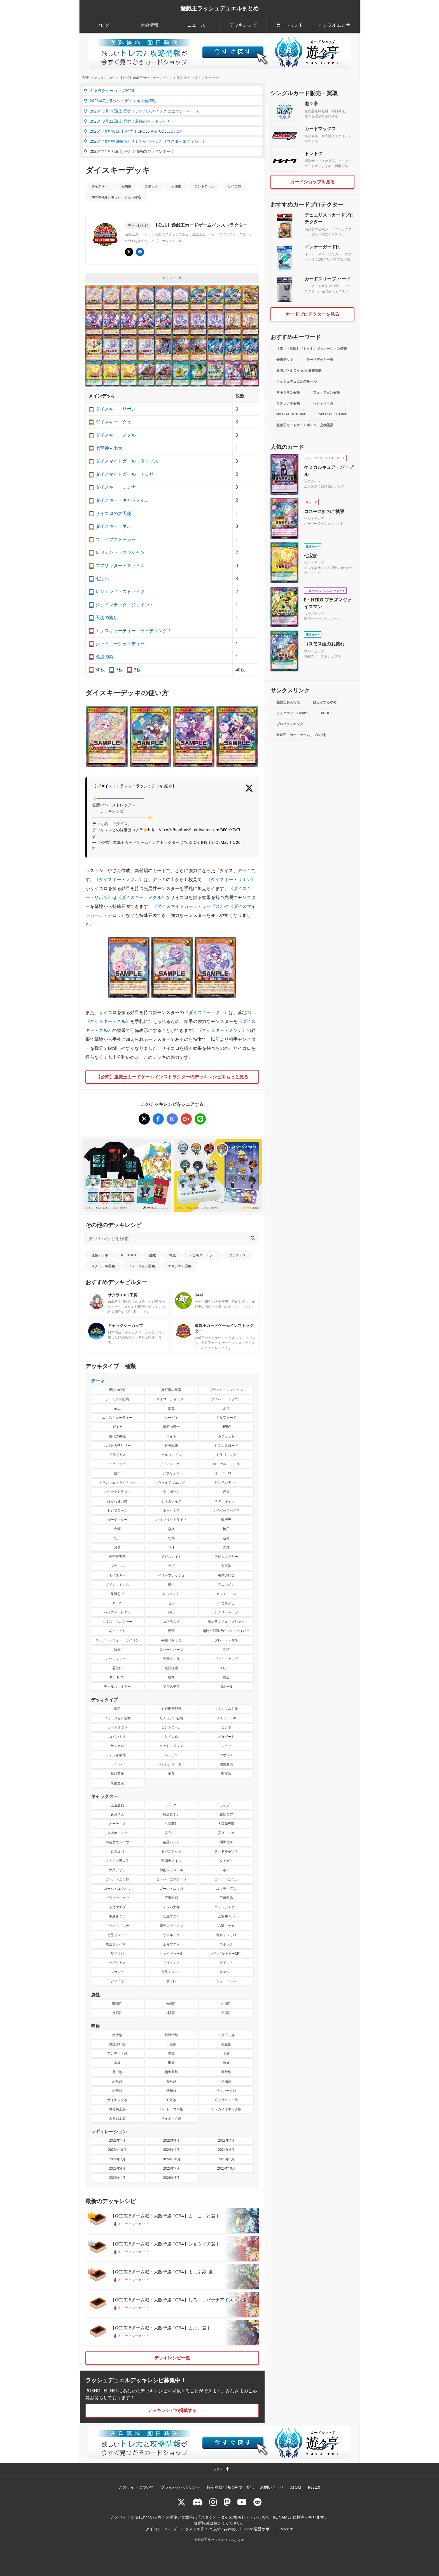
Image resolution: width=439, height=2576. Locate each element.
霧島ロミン (171, 1814)
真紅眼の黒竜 (171, 1389)
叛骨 (117, 1649)
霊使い (117, 1668)
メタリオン (171, 1473)
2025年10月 (226, 2168)
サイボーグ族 (171, 2118)
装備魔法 (117, 1783)
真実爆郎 (117, 1851)
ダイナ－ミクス (117, 1584)
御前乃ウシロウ (117, 1842)
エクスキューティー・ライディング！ (133, 630)
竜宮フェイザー (117, 1944)
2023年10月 (117, 2149)
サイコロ (234, 186)
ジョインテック (226, 1482)
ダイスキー (99, 186)
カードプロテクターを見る (312, 314)
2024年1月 (171, 2149)
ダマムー (226, 1972)
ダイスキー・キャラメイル (122, 500)
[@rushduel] (181, 2502)
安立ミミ (171, 1832)
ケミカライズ (171, 1501)
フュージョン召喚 (141, 1266)
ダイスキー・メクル (115, 435)
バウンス (226, 1755)
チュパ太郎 (171, 1907)
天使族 (176, 186)
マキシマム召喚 (180, 1266)
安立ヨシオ (226, 1832)
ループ (226, 1745)
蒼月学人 (117, 1814)
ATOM (295, 2487)
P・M (117, 1603)
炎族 (171, 2053)
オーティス (117, 1823)
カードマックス (320, 128)
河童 (117, 1547)
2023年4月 (171, 2140)
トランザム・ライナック (117, 1482)
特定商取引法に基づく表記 (230, 2487)
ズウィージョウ (117, 1897)
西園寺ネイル (171, 1860)
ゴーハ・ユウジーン (171, 1879)
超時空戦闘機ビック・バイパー (226, 1630)
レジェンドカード (326, 403)
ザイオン (117, 1953)
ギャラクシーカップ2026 (109, 90)
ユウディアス (226, 1888)
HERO (226, 1426)
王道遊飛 (171, 1897)
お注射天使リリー (117, 1445)
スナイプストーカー (115, 539)
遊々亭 (311, 103)
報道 (172, 1255)
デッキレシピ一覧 (172, 2358)
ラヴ (171, 1565)
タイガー (226, 1860)
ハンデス (171, 1755)
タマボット (171, 1491)
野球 (226, 1547)
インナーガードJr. (322, 247)
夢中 (171, 1584)
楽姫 (171, 1528)
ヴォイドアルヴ (226, 1658)
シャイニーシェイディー (120, 644)
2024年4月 (226, 2149)
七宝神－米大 (108, 448)
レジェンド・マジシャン (120, 552)
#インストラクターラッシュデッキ (132, 785)
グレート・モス (226, 1640)
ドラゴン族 (226, 2034)
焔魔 (171, 1408)
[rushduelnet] (213, 2502)
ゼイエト (226, 1962)
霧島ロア (226, 1814)
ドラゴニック (226, 1454)
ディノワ (117, 1981)
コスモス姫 (171, 1621)
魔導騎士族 (117, 2109)
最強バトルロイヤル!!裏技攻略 (299, 370)
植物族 (226, 2081)
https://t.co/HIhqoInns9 (170, 829)
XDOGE (327, 713)
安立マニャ (171, 1916)
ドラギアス (117, 1454)
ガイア (117, 1426)
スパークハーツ (171, 1649)
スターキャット (226, 1501)
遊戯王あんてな (288, 702)
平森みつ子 (117, 1916)
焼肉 (117, 1473)
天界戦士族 (117, 2118)
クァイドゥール (171, 1953)
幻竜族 (171, 2099)
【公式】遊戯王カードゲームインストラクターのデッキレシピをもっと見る (172, 1077)
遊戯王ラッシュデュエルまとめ (219, 8)
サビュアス (117, 1962)
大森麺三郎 (226, 1823)
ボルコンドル (171, 1454)
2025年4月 (117, 2168)
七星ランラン (117, 1935)
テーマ (97, 1381)
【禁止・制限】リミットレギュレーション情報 (311, 348)
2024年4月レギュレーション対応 (116, 197)
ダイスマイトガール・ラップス (126, 461)
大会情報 (149, 25)
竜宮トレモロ (226, 1935)
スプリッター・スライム (120, 565)
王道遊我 (117, 1805)
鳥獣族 (226, 2071)
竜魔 (171, 1773)
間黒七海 (226, 1842)
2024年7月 (117, 2159)
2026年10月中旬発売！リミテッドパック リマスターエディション (145, 141)
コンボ (226, 1727)
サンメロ (117, 1745)
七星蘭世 (171, 1823)
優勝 (117, 1708)
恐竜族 (117, 2081)
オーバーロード (226, 1473)
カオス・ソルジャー (117, 1621)
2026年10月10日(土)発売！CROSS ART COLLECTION (133, 131)
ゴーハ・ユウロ (117, 1879)
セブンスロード (226, 1445)
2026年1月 (117, 2177)
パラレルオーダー (171, 1764)
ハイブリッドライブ (171, 1519)
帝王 (117, 1408)
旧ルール (226, 1686)
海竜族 (171, 2081)
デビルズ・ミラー (202, 1255)
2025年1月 (226, 2159)
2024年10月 (171, 2159)
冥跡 (226, 1649)
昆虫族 (117, 2071)
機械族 (171, 2090)
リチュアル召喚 (103, 1266)
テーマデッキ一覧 (319, 359)
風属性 (226, 2012)
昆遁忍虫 (117, 1593)
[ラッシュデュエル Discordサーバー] (197, 2502)
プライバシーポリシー (180, 2487)
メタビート (226, 1736)
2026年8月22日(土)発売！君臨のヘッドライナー (129, 121)
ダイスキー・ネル (113, 526)
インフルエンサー (336, 25)
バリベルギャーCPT (226, 1953)
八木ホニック (117, 1832)
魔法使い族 (117, 2044)
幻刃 (117, 1538)
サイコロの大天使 (113, 513)
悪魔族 (226, 2044)
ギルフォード (226, 1417)
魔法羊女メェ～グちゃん (226, 1621)
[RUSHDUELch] (242, 2502)
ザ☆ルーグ (171, 1935)
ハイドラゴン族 (171, 2109)
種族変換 (117, 1773)
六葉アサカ (226, 1925)
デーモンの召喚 (117, 1399)
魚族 (226, 2062)
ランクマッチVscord (292, 713)
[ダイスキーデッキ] (144, 1119)
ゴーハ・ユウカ (226, 1879)
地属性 (171, 2012)
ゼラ (171, 1603)
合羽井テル (226, 1916)
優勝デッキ (99, 1255)
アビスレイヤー (226, 1556)
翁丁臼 (171, 1981)
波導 (226, 1538)
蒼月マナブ (117, 1907)
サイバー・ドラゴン (226, 1399)
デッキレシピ (243, 25)
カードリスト (289, 25)
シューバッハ (226, 1981)
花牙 (171, 1547)
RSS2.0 (314, 2487)
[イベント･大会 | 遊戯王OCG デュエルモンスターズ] (140, 252)
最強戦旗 (171, 1445)
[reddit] (257, 2502)
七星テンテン (171, 1972)
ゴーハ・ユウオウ (117, 1888)
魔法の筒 (104, 657)
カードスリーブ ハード (328, 279)
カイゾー (226, 1805)
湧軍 (171, 1630)
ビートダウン (117, 1727)
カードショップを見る (312, 182)
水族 (226, 2053)
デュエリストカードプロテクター (329, 218)
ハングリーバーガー (226, 1612)
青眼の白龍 (117, 1389)
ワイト (171, 1436)
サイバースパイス (226, 1510)
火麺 (117, 1528)
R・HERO (128, 1255)
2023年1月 (117, 2140)
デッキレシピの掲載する (172, 2410)
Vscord (287, 2528)
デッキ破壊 (117, 1755)
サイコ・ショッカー (171, 1399)
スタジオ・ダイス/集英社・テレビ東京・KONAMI (245, 2517)
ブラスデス (237, 1255)
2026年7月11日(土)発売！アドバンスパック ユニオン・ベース (141, 111)
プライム (117, 1565)
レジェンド (171, 1593)
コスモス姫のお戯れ (324, 644)
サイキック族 (117, 2099)
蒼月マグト (171, 1944)
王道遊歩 (226, 1897)
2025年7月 (171, 2168)
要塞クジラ (171, 1658)
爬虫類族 (171, 2071)
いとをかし (226, 1603)
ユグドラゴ (117, 1464)
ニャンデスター (226, 1907)
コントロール (204, 186)
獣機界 (226, 1519)
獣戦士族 (171, 2034)
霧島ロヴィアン (171, 1925)
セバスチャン (171, 1851)
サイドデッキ (226, 1718)
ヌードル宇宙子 (226, 1851)
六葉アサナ (117, 1870)
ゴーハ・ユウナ (117, 1925)
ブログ (102, 25)
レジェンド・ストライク (120, 591)
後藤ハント (171, 1842)
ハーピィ (171, 1417)
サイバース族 (226, 2090)
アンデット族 (117, 2053)
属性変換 (226, 1764)
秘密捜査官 (117, 1556)
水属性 (226, 2003)
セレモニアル (226, 1593)
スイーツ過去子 (117, 1860)
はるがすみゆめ (325, 702)
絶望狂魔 (171, 1668)
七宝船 (102, 578)
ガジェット (226, 1436)
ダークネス (171, 1510)
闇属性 (117, 2003)
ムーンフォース (117, 1658)
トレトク (314, 153)
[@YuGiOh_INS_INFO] (129, 252)
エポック (151, 186)
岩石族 (117, 2090)
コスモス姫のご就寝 (324, 511)
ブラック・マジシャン (226, 1389)
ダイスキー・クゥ (113, 422)
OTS (171, 1612)
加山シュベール (171, 1870)
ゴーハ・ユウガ (171, 1888)
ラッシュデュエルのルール (296, 381)
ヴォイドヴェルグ (171, 1482)
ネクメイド (117, 1630)
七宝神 (226, 1565)
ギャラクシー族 (226, 2099)
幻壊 (171, 1538)
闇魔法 (226, 1773)
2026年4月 (171, 2177)
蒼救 (226, 1408)
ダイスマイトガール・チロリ (124, 474)
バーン (117, 1764)
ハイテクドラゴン (117, 1491)
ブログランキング (289, 724)
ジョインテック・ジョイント (124, 604)
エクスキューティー (117, 1417)
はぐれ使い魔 (117, 1501)
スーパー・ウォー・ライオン (117, 1640)
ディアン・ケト (171, 1464)
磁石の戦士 (171, 1426)
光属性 (126, 186)
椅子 (226, 1528)
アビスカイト (171, 1556)
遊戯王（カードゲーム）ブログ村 (301, 734)
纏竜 (152, 1255)
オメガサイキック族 (226, 2109)
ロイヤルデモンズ (226, 1464)
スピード (226, 1668)
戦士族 (117, 2034)
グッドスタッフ (171, 1745)
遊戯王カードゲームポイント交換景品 (304, 425)
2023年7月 (226, 2140)
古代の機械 (117, 1436)
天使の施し (106, 617)
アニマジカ (226, 1584)
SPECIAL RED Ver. (333, 414)
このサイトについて (136, 2487)
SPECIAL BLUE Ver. (291, 414)
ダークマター (117, 1519)
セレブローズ (117, 1510)
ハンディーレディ (117, 1612)
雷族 (117, 2062)
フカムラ (117, 1972)
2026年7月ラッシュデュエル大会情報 (120, 100)
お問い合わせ (272, 2487)
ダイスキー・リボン (115, 409)
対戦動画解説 (171, 1708)
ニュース (196, 25)
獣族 (171, 2062)
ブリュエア (171, 1962)
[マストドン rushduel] (227, 2502)
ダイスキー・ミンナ (115, 487)
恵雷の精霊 (226, 1575)
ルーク (171, 1805)
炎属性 (117, 2012)
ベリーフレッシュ (171, 1575)
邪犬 (226, 1491)
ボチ (226, 1870)
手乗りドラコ (171, 1640)
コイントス (117, 1736)
